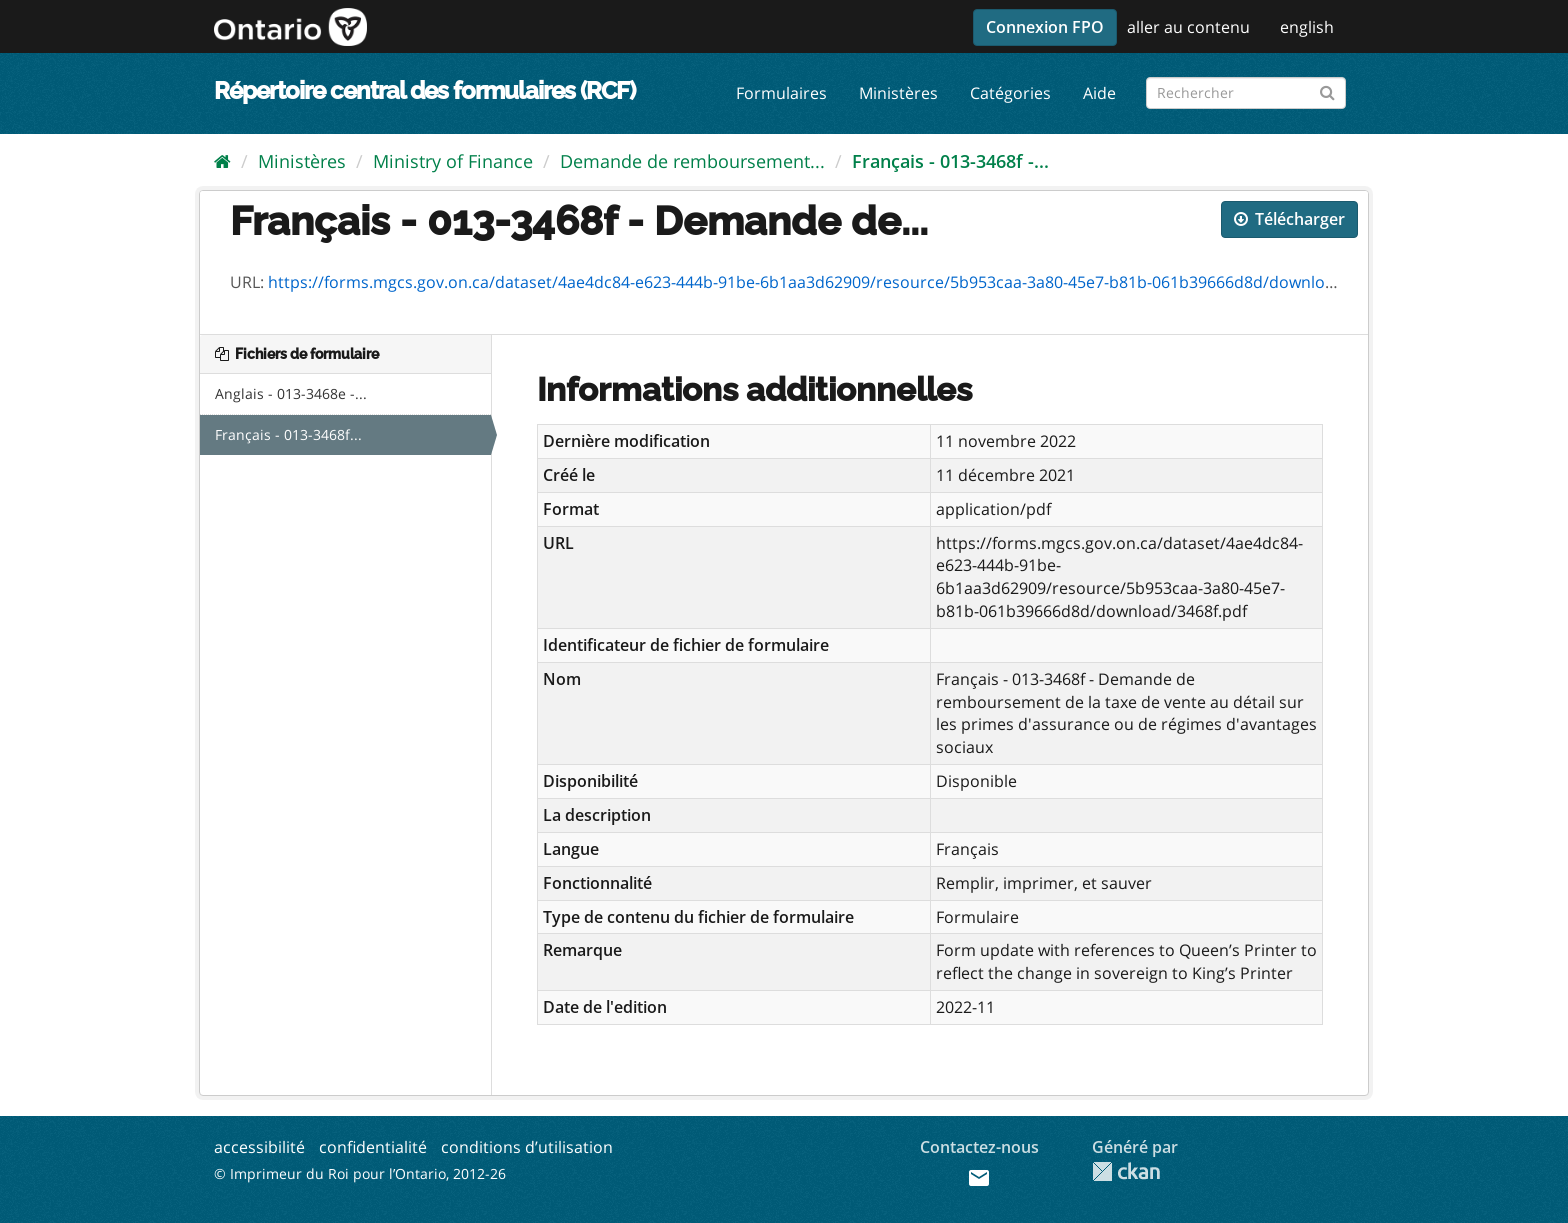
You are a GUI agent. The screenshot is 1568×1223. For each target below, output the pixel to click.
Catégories (1010, 93)
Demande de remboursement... (692, 161)
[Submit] (1327, 89)
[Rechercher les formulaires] (1246, 93)
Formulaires (781, 93)
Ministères (898, 93)
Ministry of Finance (453, 161)
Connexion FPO (1045, 27)
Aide (1099, 93)
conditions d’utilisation (527, 1147)
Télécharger (1289, 219)
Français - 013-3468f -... (950, 161)
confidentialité (373, 1147)
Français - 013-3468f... (288, 434)
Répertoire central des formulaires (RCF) (424, 90)
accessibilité (259, 1147)
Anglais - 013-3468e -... (291, 393)
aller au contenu (1188, 27)
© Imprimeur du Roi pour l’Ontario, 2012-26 (360, 1173)
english (1307, 27)
